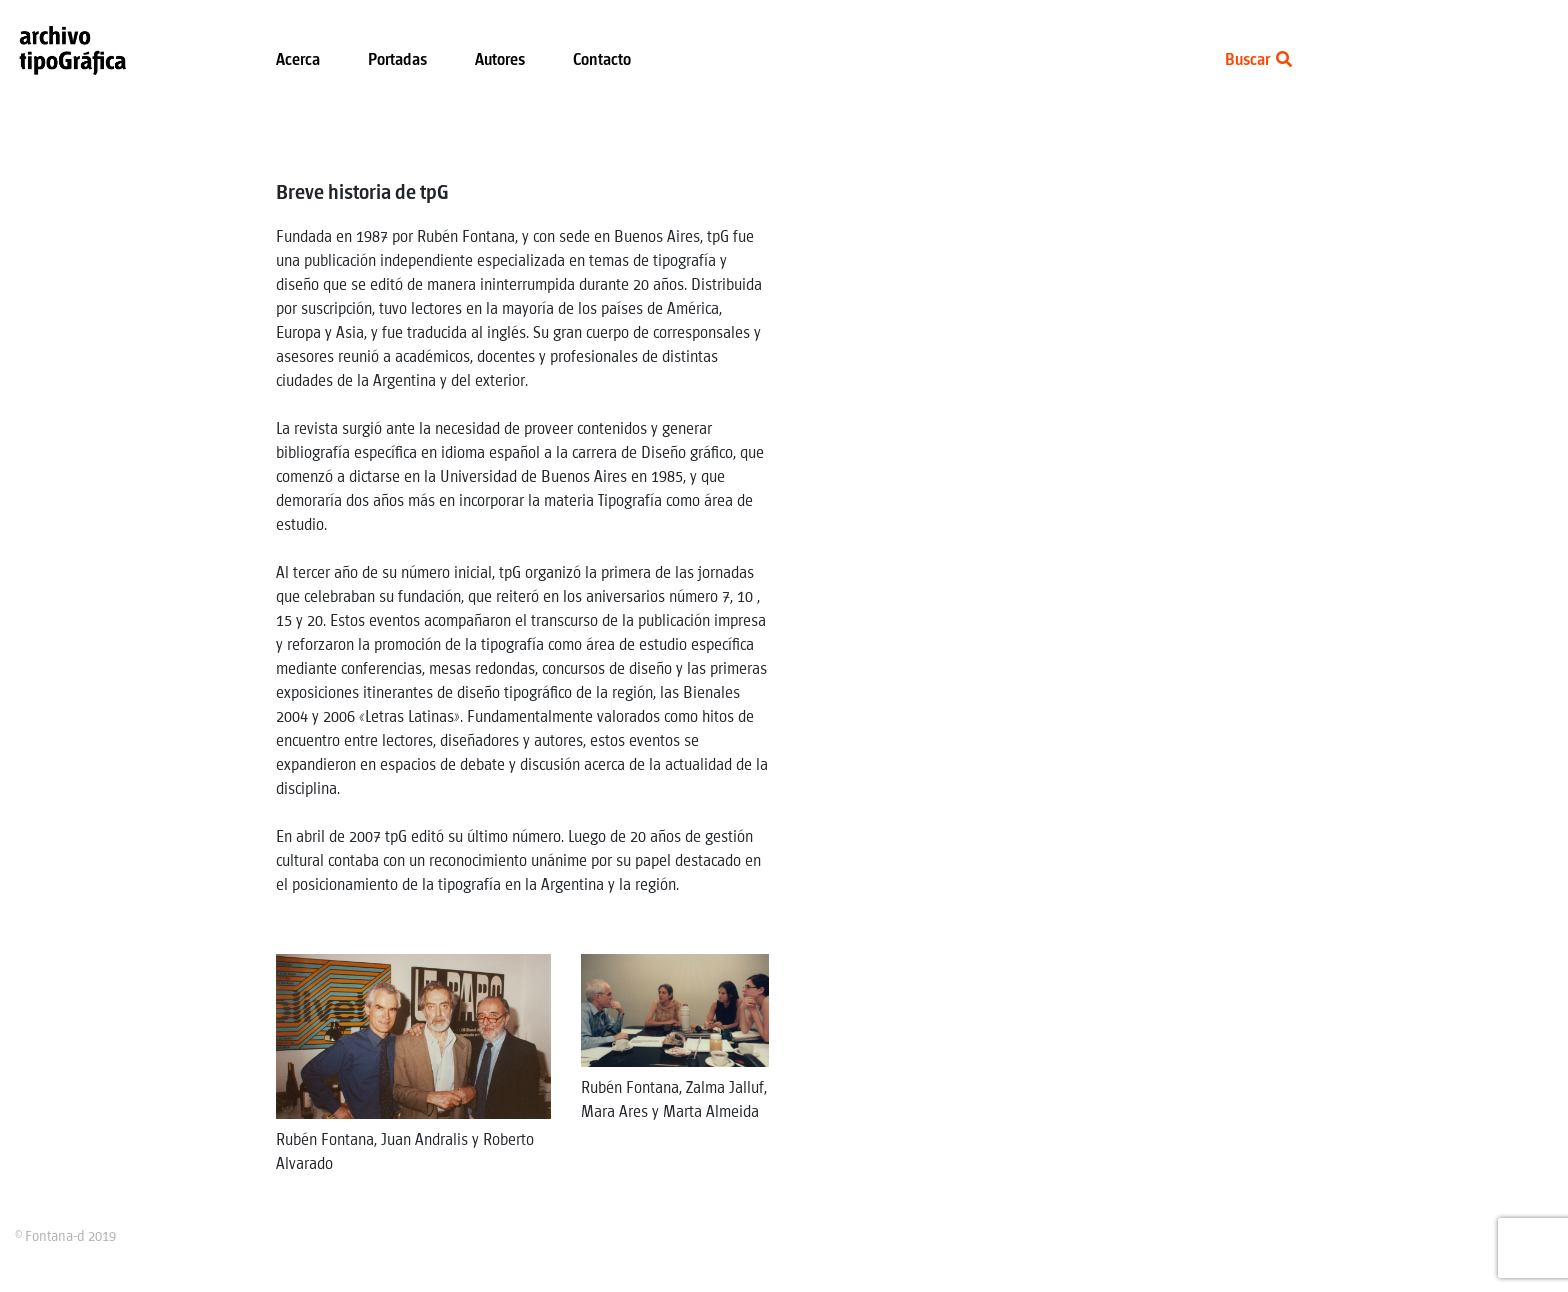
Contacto (602, 60)
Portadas (397, 60)
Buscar (1258, 60)
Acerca (298, 60)
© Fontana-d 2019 (65, 1237)
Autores (500, 60)
